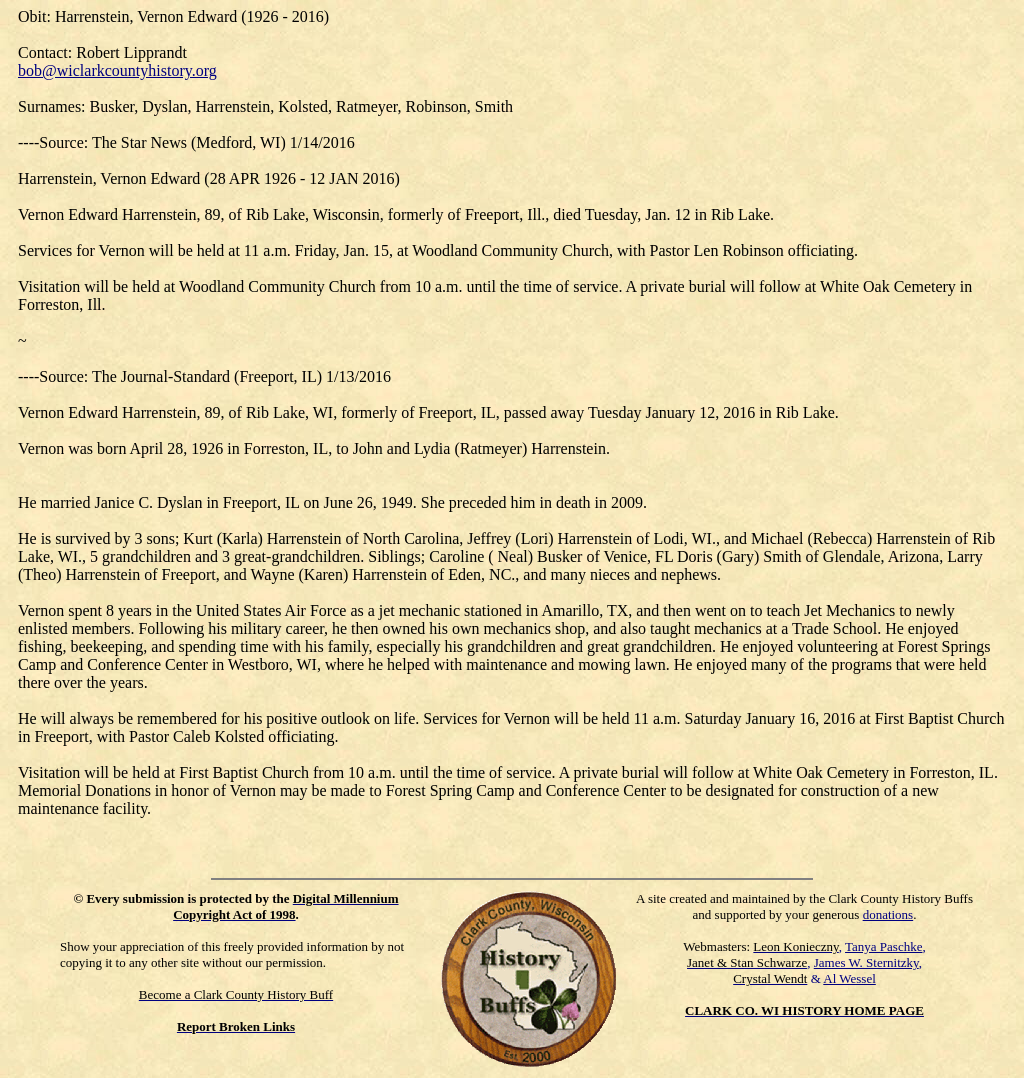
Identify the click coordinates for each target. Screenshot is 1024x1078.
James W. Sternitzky (866, 962)
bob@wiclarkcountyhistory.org (117, 70)
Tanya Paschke (883, 946)
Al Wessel (849, 978)
